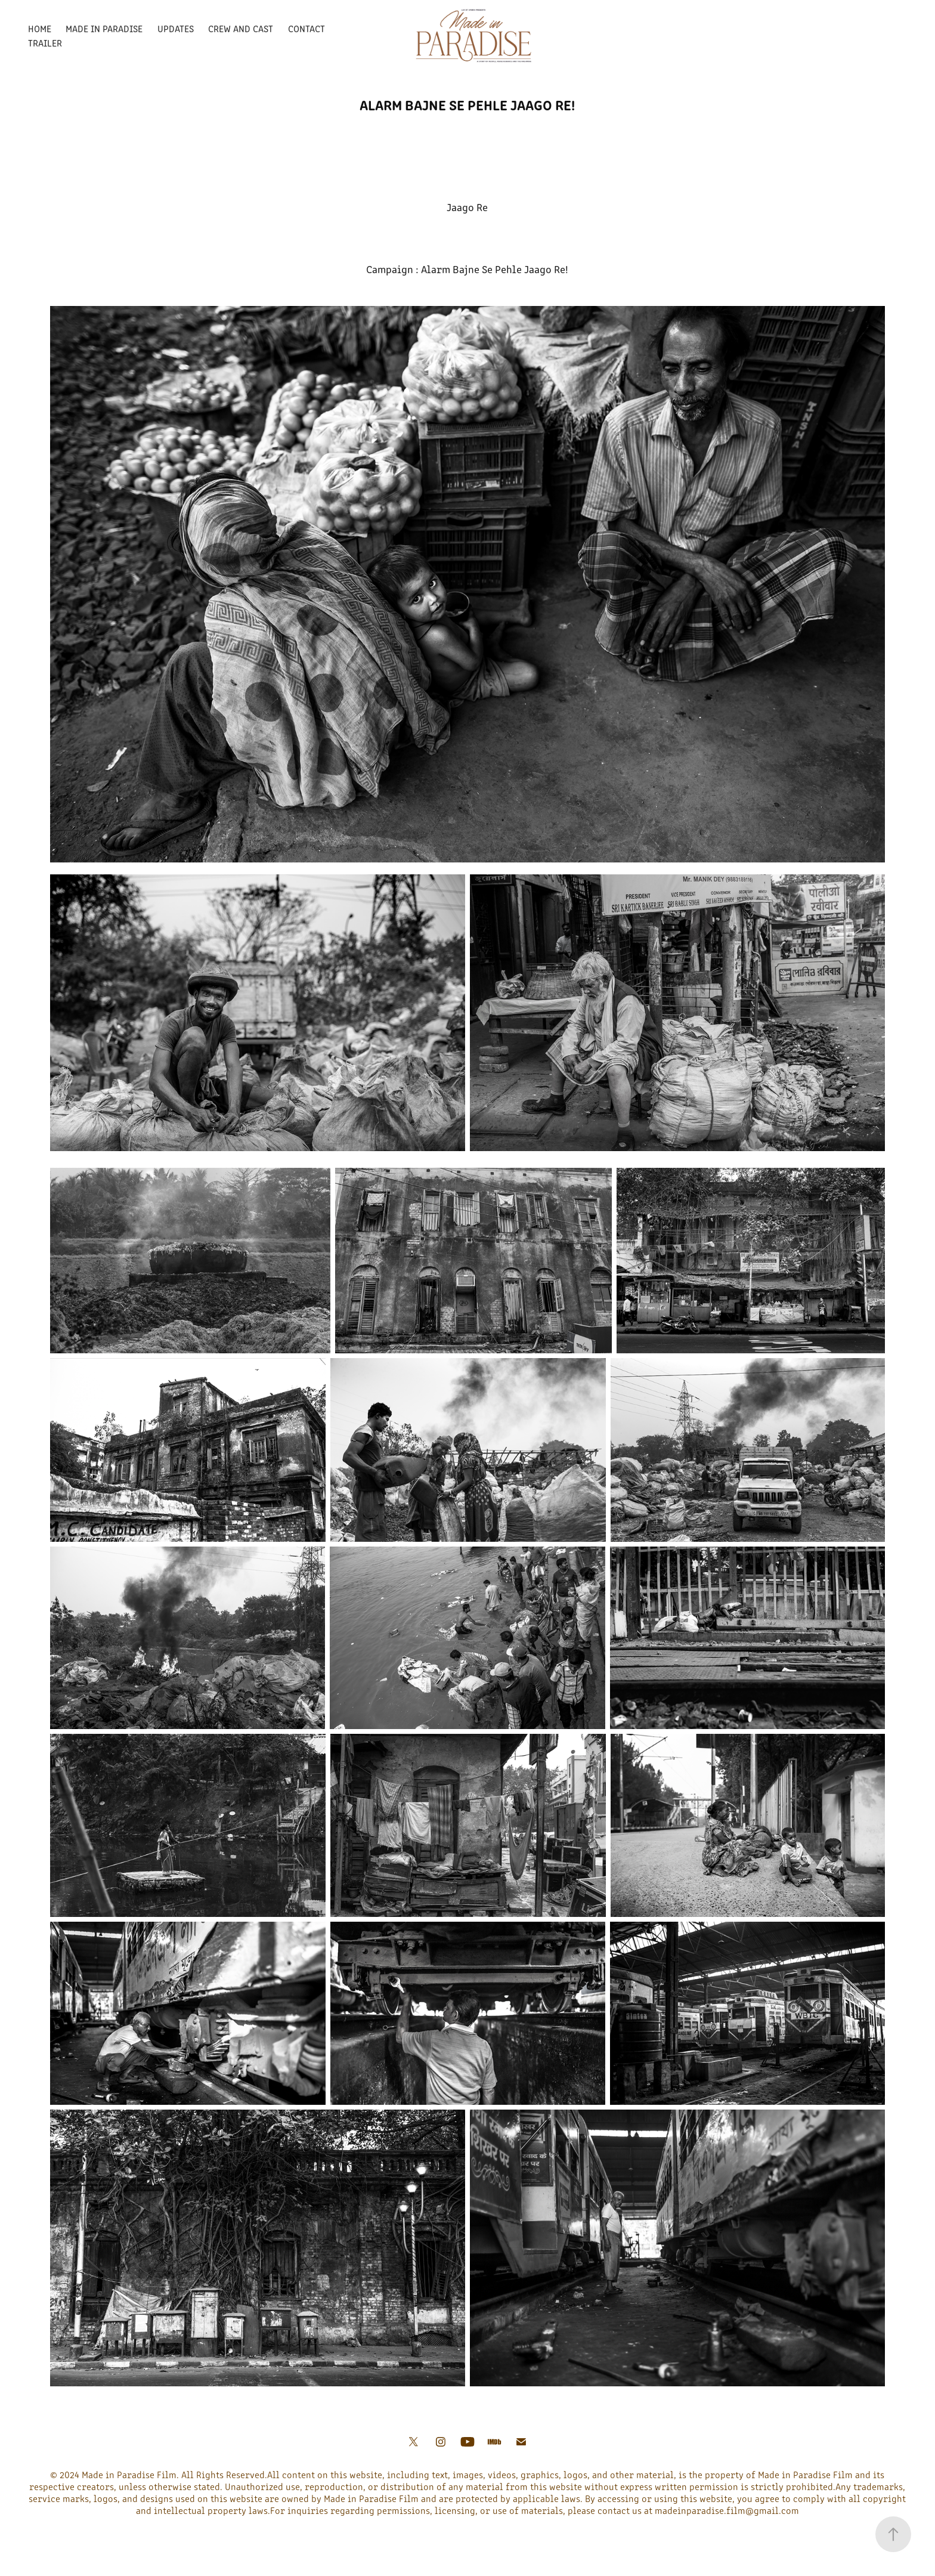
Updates (175, 28)
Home (39, 28)
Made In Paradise (104, 28)
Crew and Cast (240, 28)
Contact (306, 28)
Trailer (45, 42)
